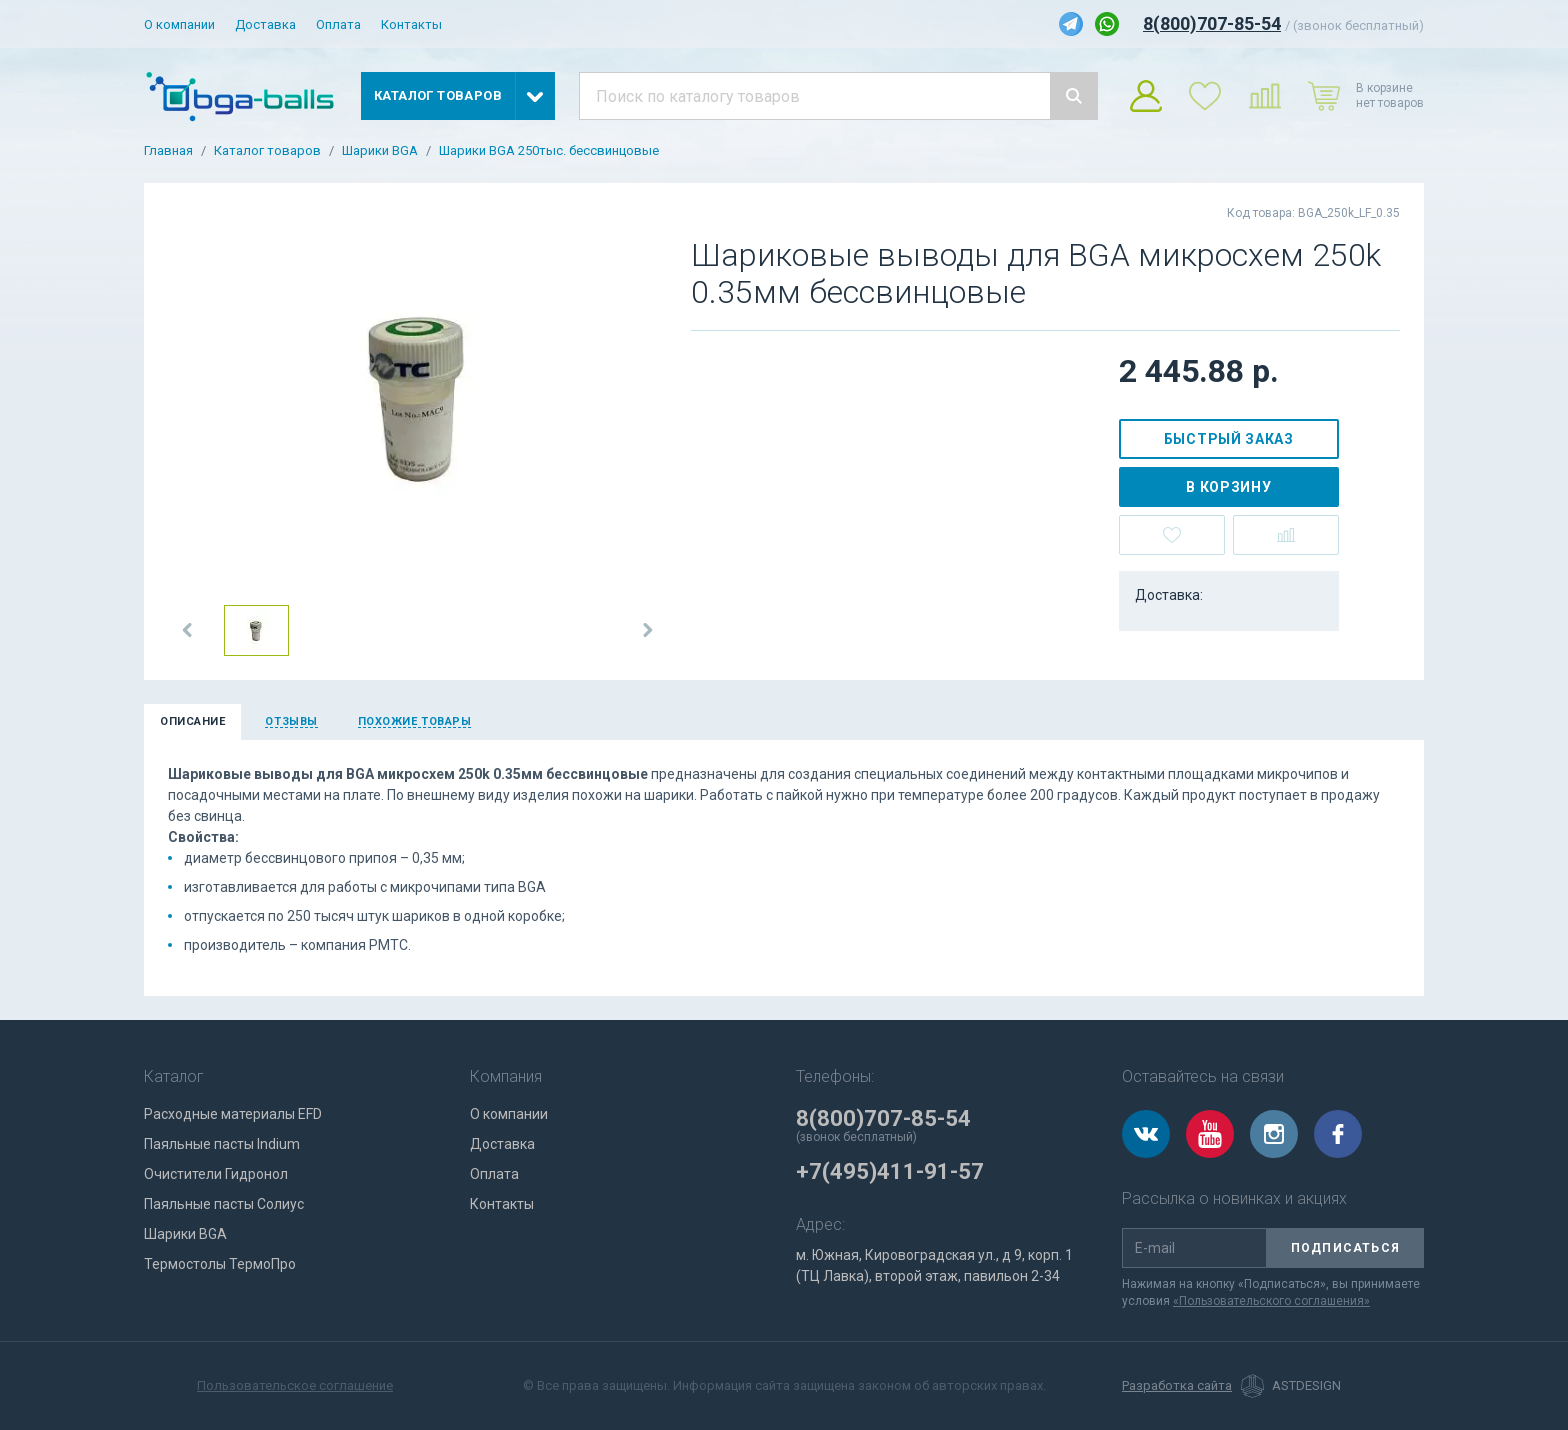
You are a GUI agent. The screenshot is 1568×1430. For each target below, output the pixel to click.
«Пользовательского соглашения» (1271, 1301)
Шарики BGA (380, 151)
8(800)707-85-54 (1212, 23)
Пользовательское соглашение (295, 1385)
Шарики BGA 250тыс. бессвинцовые (549, 151)
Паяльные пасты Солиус (224, 1204)
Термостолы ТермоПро (220, 1264)
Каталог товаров (267, 151)
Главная (168, 151)
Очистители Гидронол (216, 1174)
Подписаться (1345, 1248)
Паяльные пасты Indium (222, 1144)
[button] (188, 630)
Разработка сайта (1177, 1386)
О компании (179, 24)
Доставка (265, 24)
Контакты (411, 24)
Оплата (338, 24)
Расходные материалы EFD (233, 1114)
